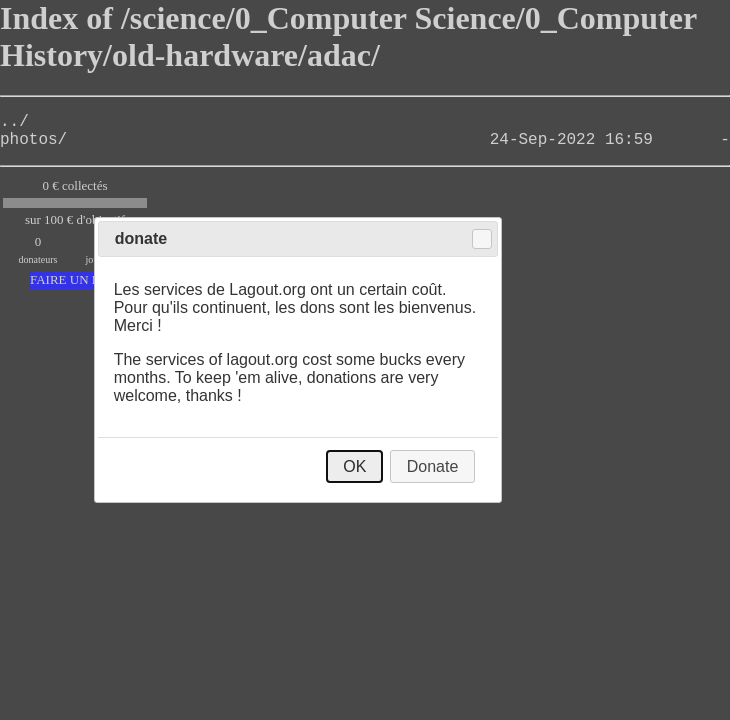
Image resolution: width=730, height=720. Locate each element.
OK (354, 466)
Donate (433, 466)
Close (482, 239)
